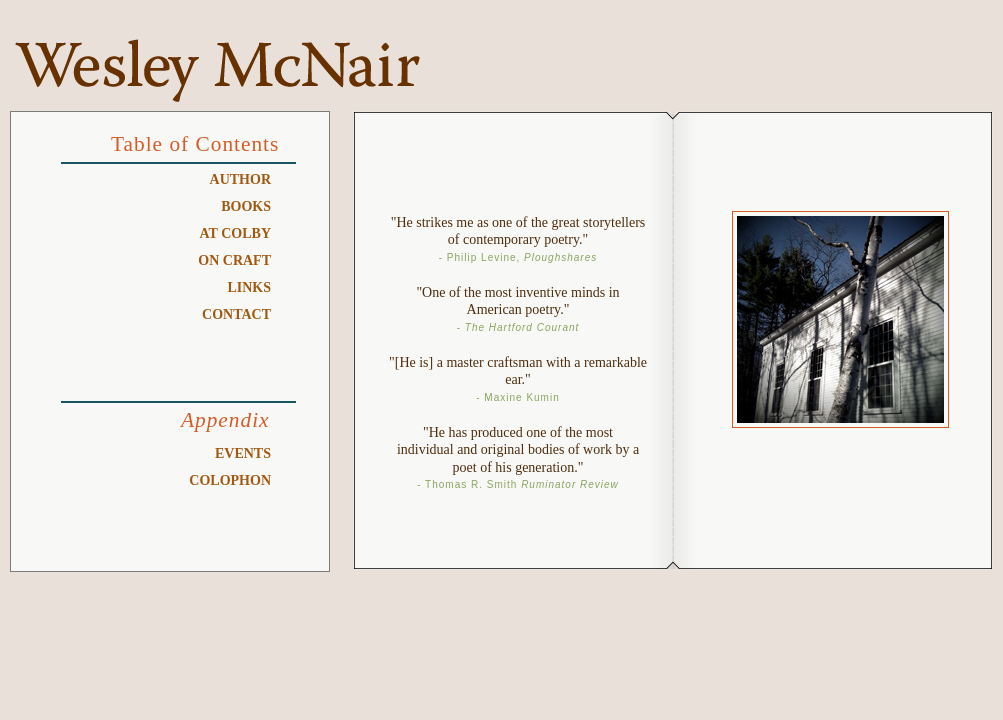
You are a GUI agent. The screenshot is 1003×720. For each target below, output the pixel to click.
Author (240, 179)
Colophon (230, 480)
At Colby (235, 233)
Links (249, 287)
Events (243, 453)
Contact (236, 314)
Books (246, 206)
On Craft (234, 260)
